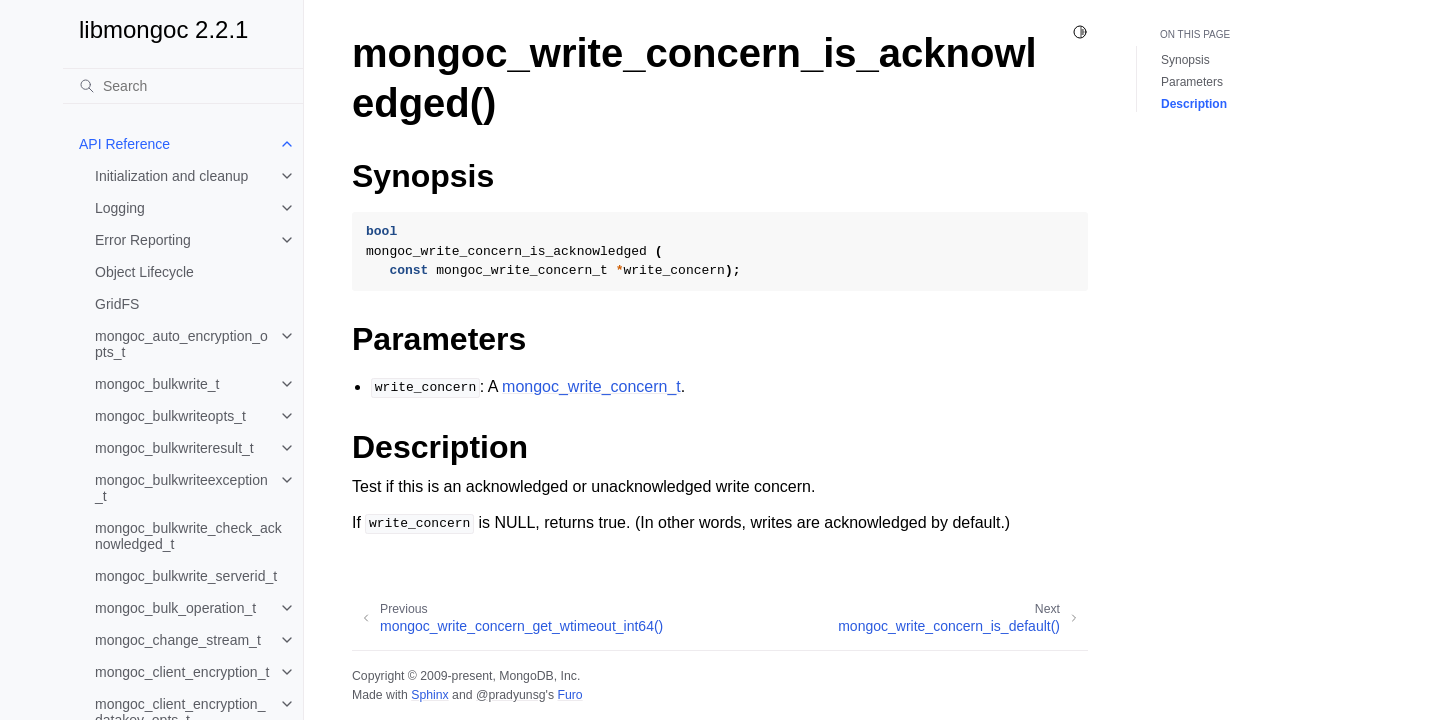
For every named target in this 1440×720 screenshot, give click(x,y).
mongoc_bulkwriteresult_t (174, 448)
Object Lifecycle (144, 272)
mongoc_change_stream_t (178, 640)
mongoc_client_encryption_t (182, 672)
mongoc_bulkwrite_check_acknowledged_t (188, 536)
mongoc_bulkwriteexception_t (181, 488)
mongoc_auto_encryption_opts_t (181, 344)
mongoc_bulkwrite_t (157, 384)
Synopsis (1185, 60)
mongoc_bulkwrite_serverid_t (186, 576)
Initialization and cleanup (171, 176)
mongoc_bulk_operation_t (175, 608)
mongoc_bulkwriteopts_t (170, 416)
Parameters (1192, 82)
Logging (120, 208)
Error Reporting (143, 240)
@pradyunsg (511, 695)
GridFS (117, 304)
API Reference (124, 144)
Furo (569, 695)
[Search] (183, 86)
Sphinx (429, 695)
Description (1194, 104)
